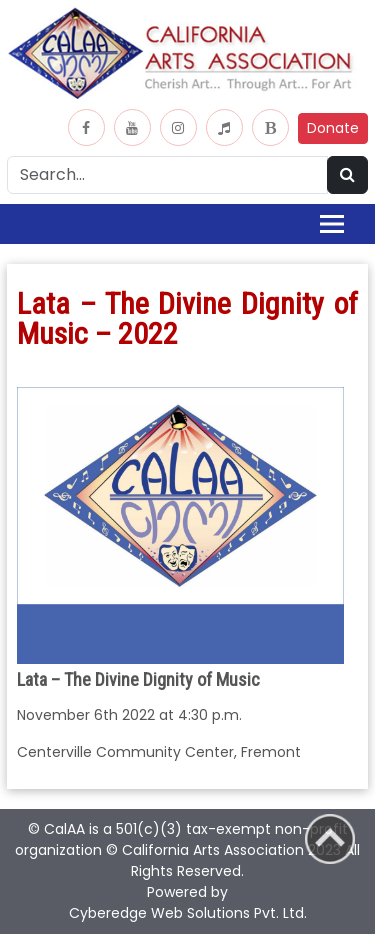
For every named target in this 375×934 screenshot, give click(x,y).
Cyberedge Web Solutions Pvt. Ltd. (188, 913)
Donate (333, 128)
